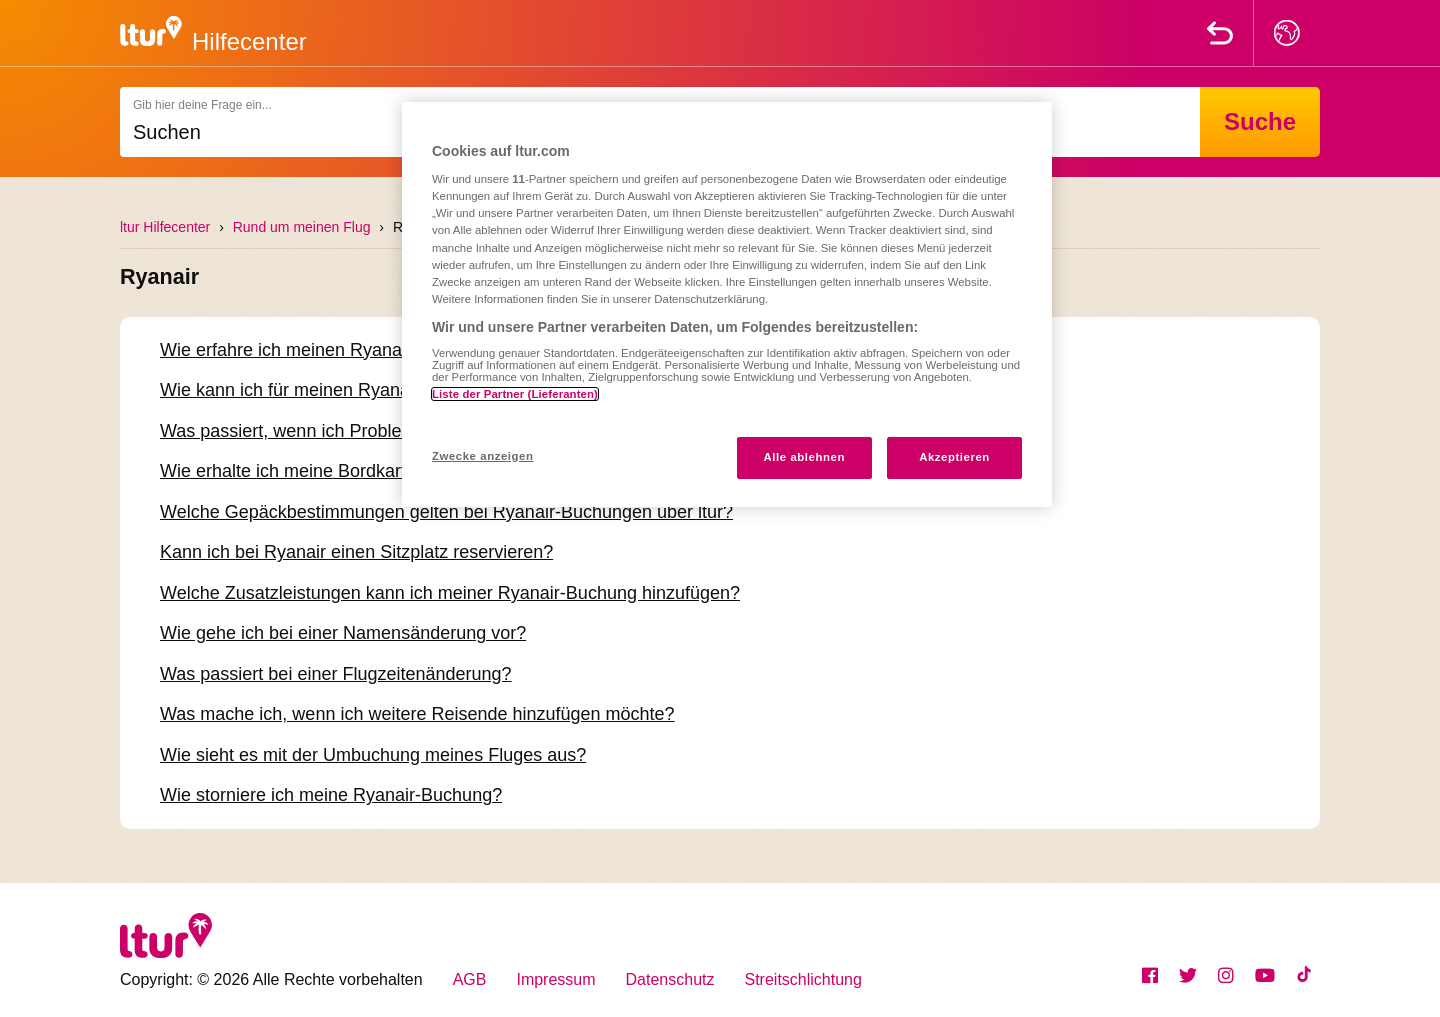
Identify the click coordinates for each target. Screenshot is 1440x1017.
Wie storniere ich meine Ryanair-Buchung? (331, 795)
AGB (470, 979)
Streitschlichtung (803, 979)
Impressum (555, 979)
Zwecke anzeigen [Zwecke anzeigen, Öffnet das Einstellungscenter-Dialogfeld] (482, 456)
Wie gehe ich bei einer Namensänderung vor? (343, 633)
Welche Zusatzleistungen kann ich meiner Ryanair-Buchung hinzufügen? (450, 593)
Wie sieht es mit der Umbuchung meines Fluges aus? (373, 755)
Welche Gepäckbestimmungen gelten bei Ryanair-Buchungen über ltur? (446, 512)
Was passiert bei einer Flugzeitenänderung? (336, 674)
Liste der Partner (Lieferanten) (515, 394)
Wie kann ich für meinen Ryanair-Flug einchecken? (363, 390)
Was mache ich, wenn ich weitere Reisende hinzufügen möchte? (417, 714)
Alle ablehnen (804, 457)
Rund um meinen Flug (302, 227)
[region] (727, 304)
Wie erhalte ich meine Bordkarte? (293, 471)
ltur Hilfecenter (165, 227)
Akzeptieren (954, 457)
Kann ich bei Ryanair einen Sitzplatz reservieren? (356, 552)
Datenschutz (670, 979)
